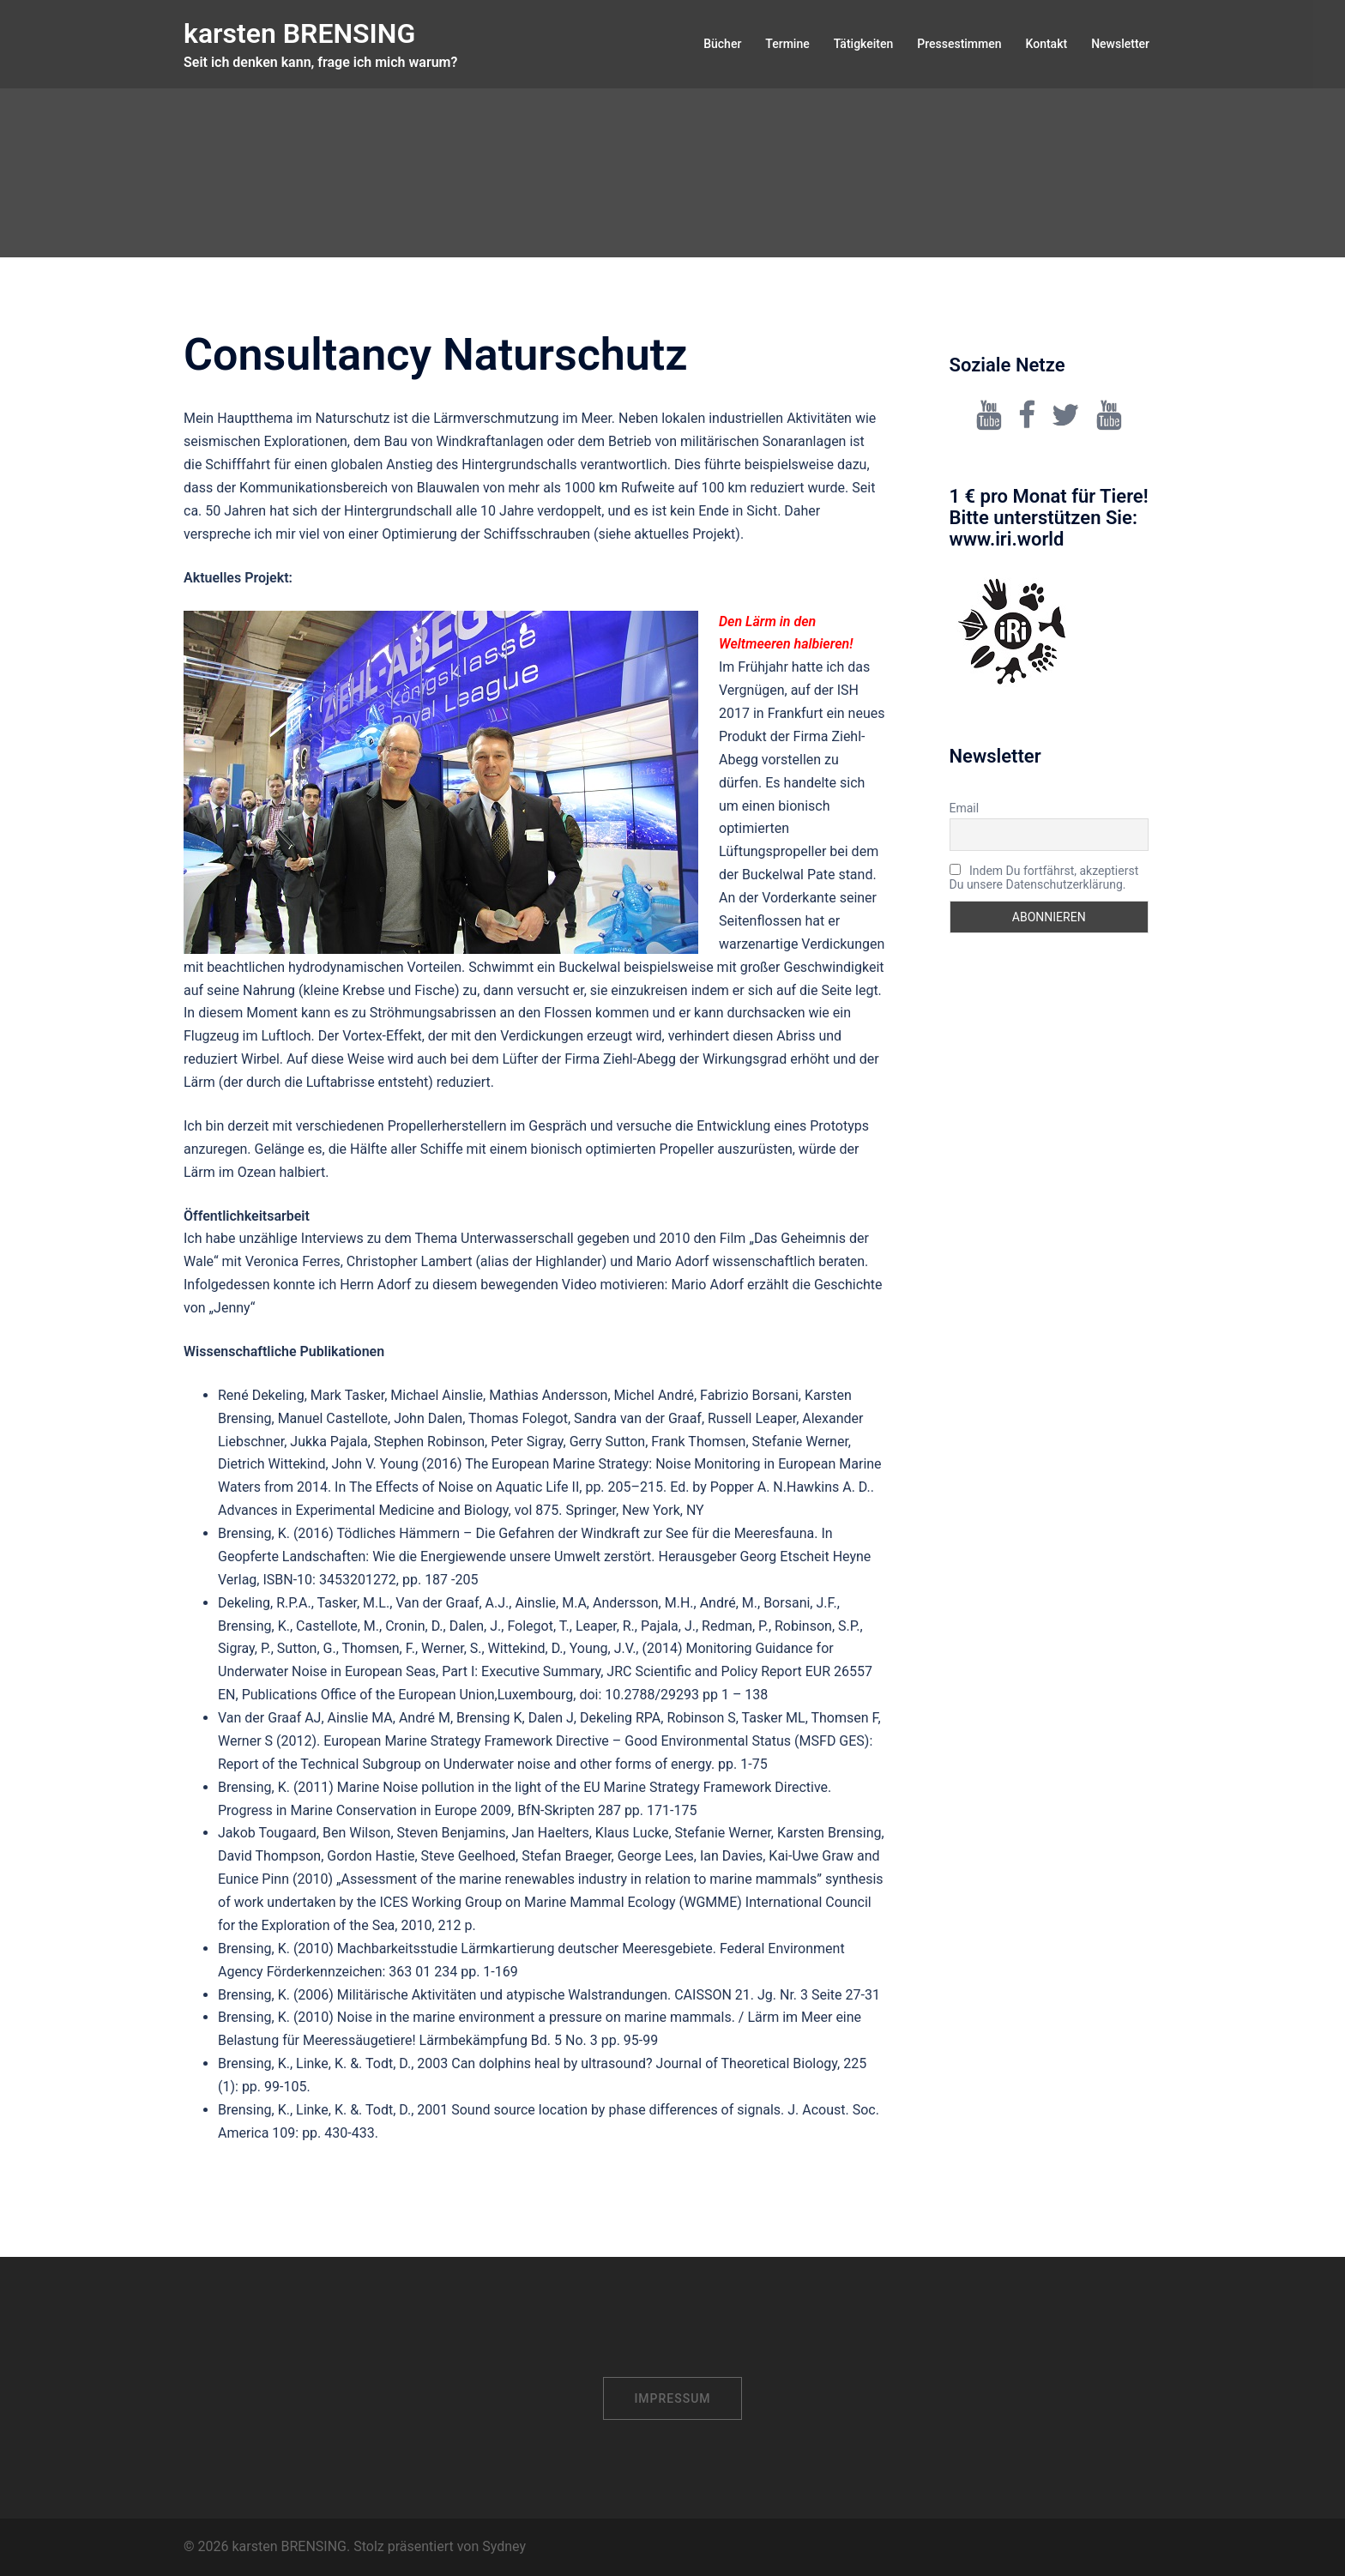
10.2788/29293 (652, 1694)
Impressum (672, 2398)
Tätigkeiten (864, 44)
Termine (787, 44)
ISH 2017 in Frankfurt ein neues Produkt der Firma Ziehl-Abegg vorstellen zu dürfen (802, 736)
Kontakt (1047, 44)
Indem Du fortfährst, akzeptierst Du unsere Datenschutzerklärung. (1044, 877)
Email (965, 808)
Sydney (504, 2546)
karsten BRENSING (299, 33)
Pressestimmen (959, 44)
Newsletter (1120, 44)
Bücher (722, 44)
